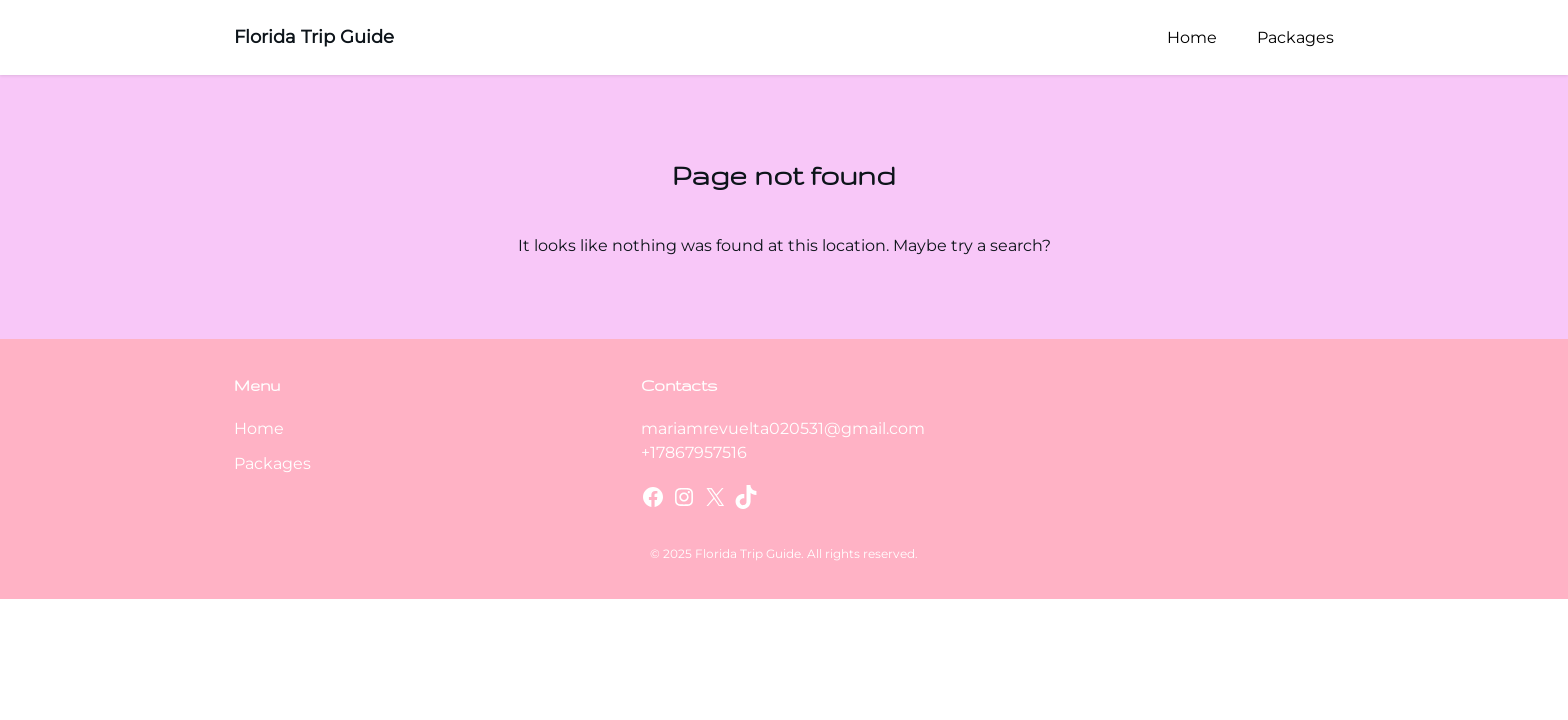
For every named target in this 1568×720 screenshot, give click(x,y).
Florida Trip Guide (314, 37)
